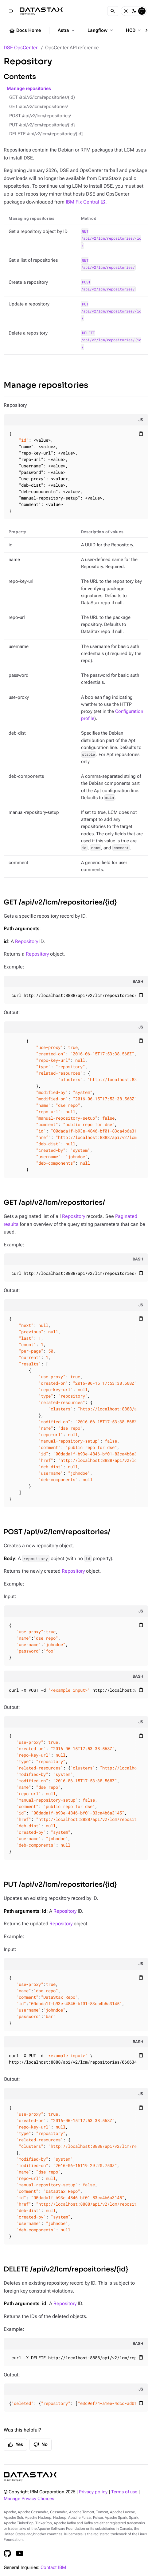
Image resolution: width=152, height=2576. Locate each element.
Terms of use (124, 2492)
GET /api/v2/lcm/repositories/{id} (42, 97)
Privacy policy (93, 2492)
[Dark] (134, 11)
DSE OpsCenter (20, 48)
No (40, 2444)
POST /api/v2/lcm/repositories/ (40, 115)
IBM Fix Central (82, 202)
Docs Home (25, 31)
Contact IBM (53, 2567)
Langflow (101, 30)
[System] (142, 11)
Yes (15, 2444)
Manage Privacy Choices (29, 2498)
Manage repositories (29, 88)
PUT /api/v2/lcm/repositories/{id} (42, 125)
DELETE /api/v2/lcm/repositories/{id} (46, 134)
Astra (67, 30)
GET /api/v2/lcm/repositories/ (38, 106)
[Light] (126, 11)
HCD (134, 30)
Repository (26, 941)
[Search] (112, 11)
